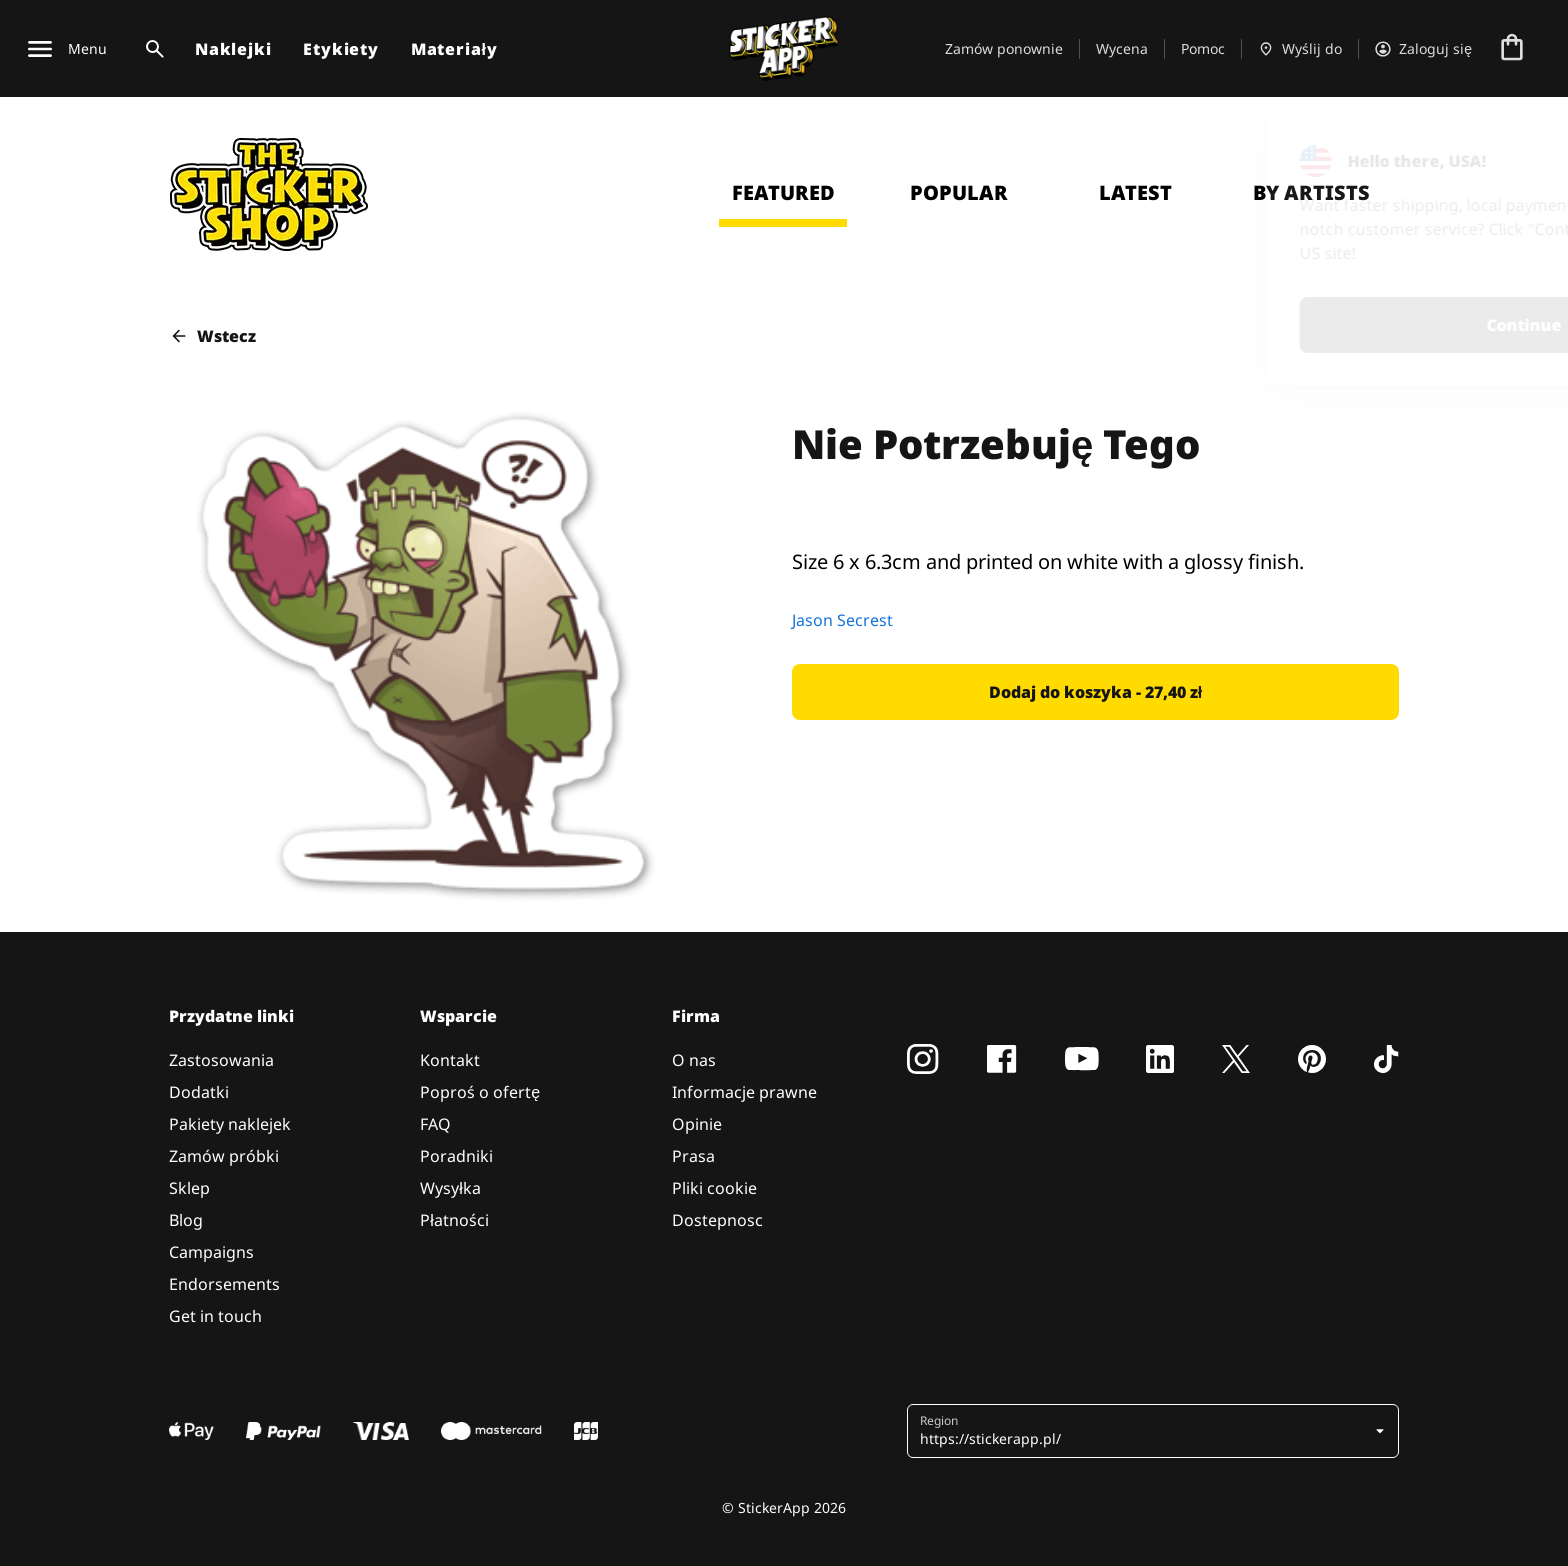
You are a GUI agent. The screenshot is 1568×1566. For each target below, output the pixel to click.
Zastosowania (221, 1060)
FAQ (435, 1124)
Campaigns (211, 1252)
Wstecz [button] (212, 336)
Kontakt (450, 1060)
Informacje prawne (744, 1092)
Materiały (454, 49)
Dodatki (199, 1092)
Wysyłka (450, 1188)
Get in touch (215, 1316)
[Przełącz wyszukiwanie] (151, 49)
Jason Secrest (842, 620)
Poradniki (456, 1156)
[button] (1095, 692)
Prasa (693, 1156)
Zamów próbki (224, 1156)
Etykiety (340, 49)
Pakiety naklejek (230, 1124)
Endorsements (224, 1284)
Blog (186, 1220)
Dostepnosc (717, 1220)
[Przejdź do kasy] (1512, 49)
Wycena (1122, 48)
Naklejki (233, 49)
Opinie (697, 1124)
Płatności (454, 1220)
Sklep (189, 1188)
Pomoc (1203, 48)
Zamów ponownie (1004, 48)
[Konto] (1423, 49)
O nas (694, 1060)
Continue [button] (1291, 325)
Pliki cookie (714, 1188)
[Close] (1507, 153)
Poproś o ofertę (480, 1092)
